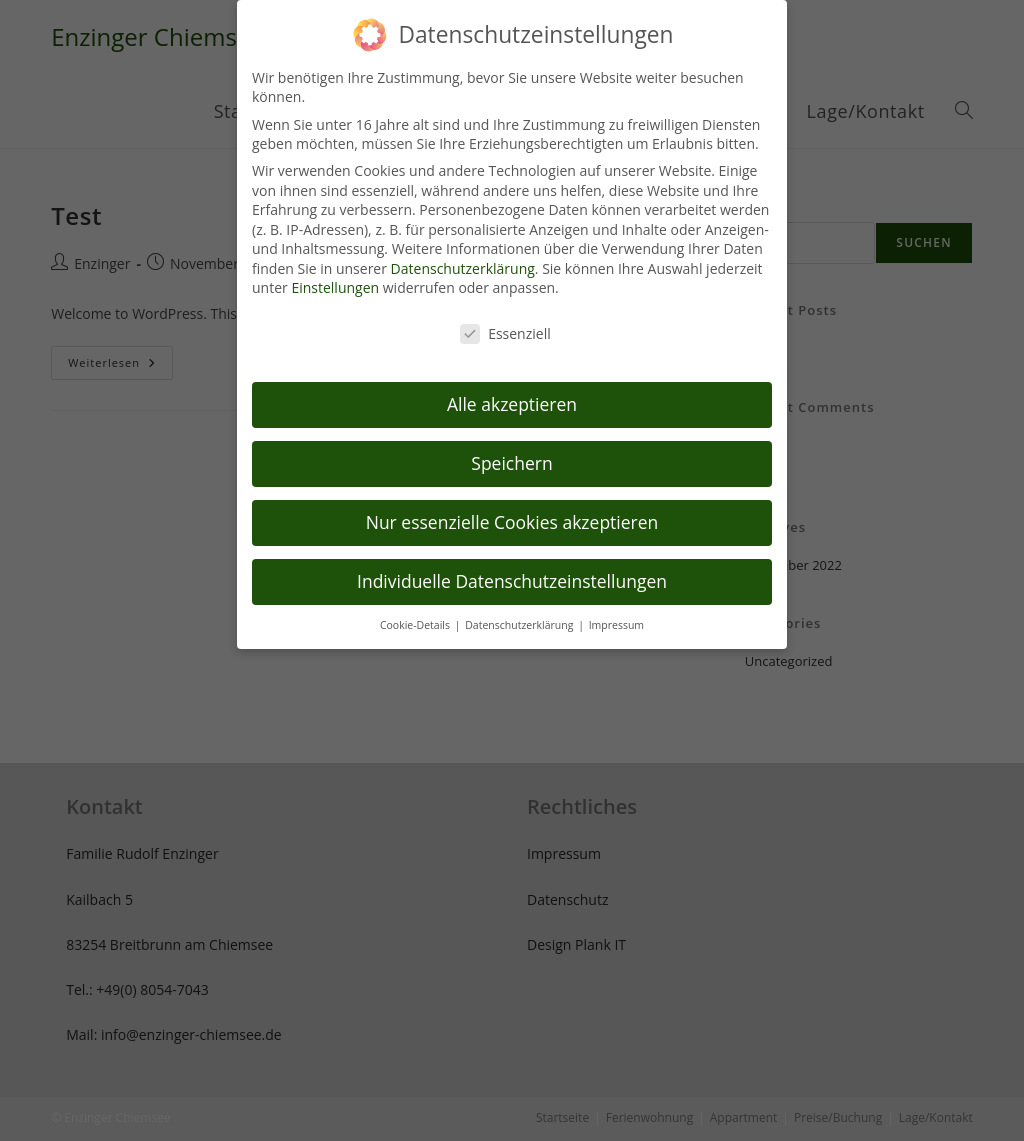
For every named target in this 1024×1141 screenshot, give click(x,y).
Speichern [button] (511, 444)
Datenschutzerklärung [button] (520, 606)
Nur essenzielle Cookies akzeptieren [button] (512, 503)
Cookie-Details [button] (416, 606)
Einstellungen (335, 269)
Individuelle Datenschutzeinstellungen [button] (512, 562)
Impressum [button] (616, 606)
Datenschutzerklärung (463, 249)
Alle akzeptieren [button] (512, 385)
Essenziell (505, 315)
